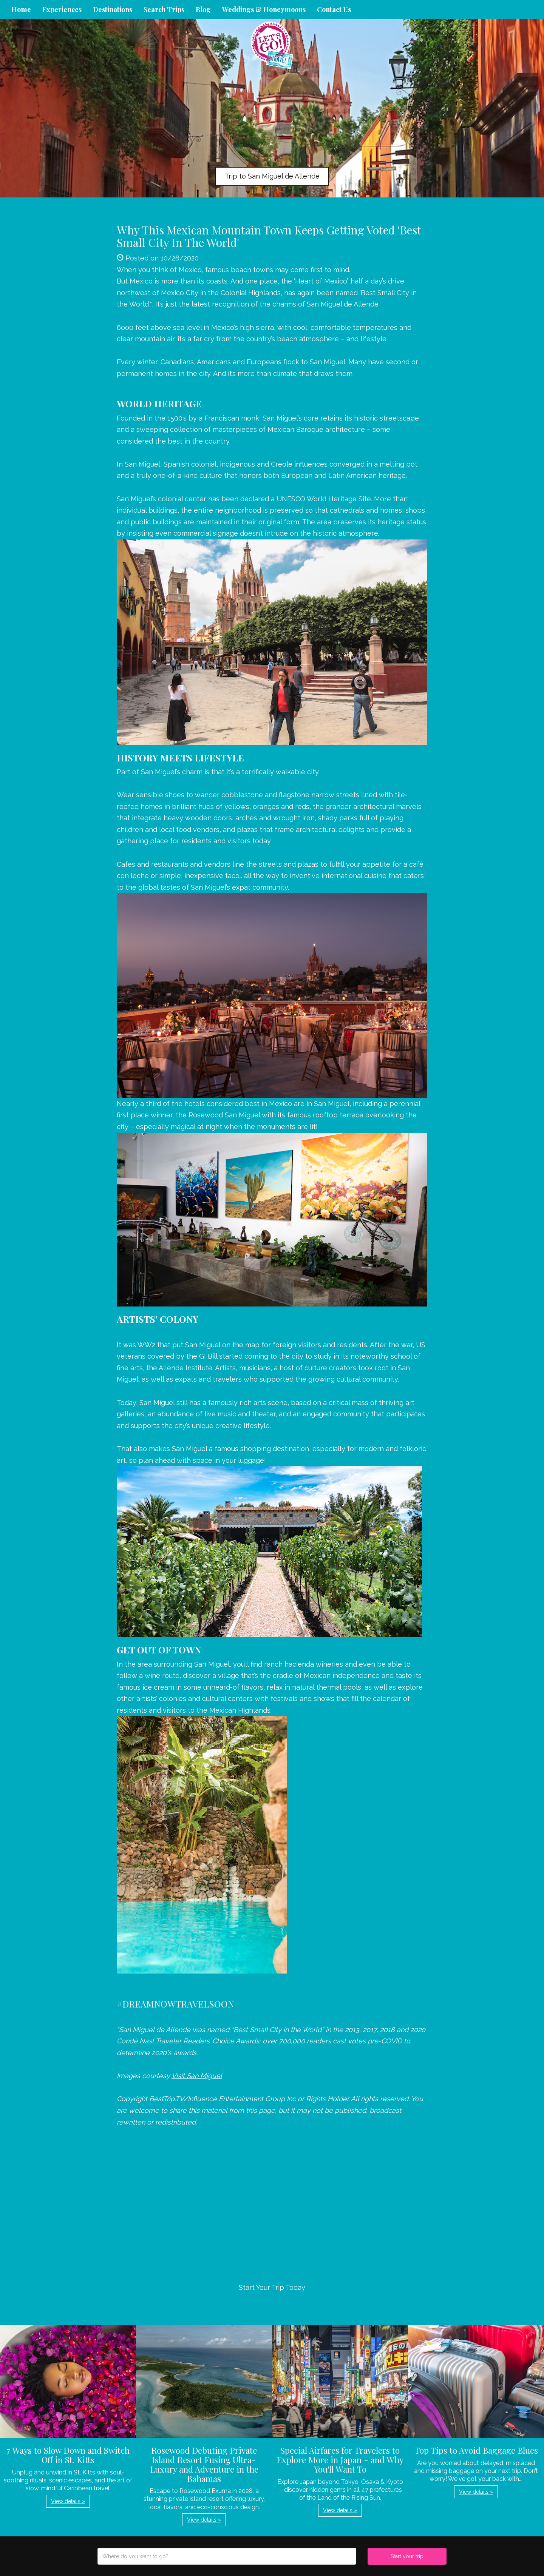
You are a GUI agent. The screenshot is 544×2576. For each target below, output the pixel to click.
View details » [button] (68, 2501)
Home (21, 9)
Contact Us (334, 9)
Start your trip (407, 2556)
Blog (203, 9)
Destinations (112, 9)
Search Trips (164, 9)
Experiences (62, 9)
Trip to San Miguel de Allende (272, 176)
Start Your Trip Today (272, 2287)
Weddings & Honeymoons (264, 9)
